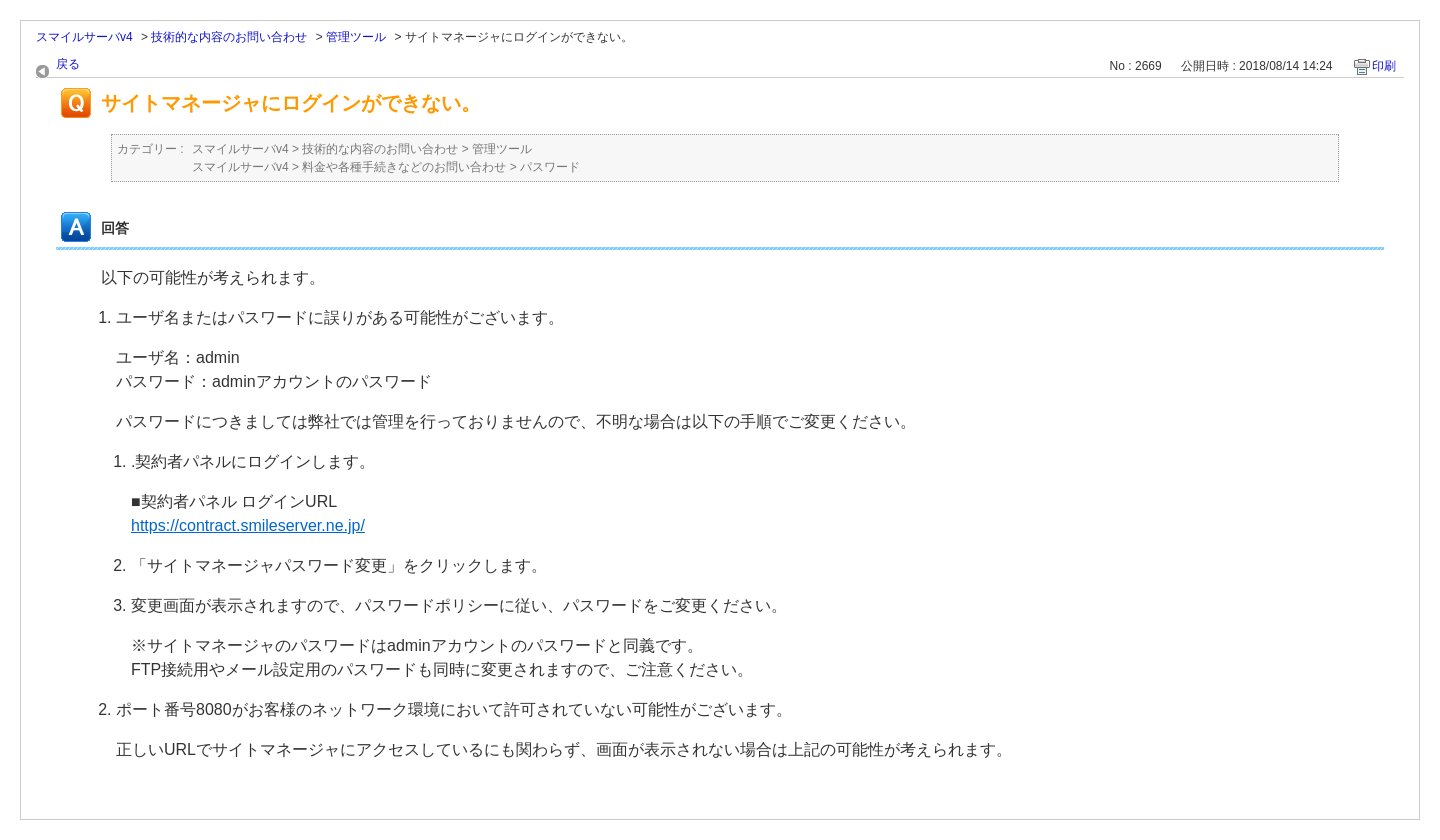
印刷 (1384, 66)
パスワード (550, 167)
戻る (68, 64)
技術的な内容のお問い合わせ (229, 37)
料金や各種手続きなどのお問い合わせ (404, 167)
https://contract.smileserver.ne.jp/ (248, 525)
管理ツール (356, 37)
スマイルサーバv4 (84, 37)
